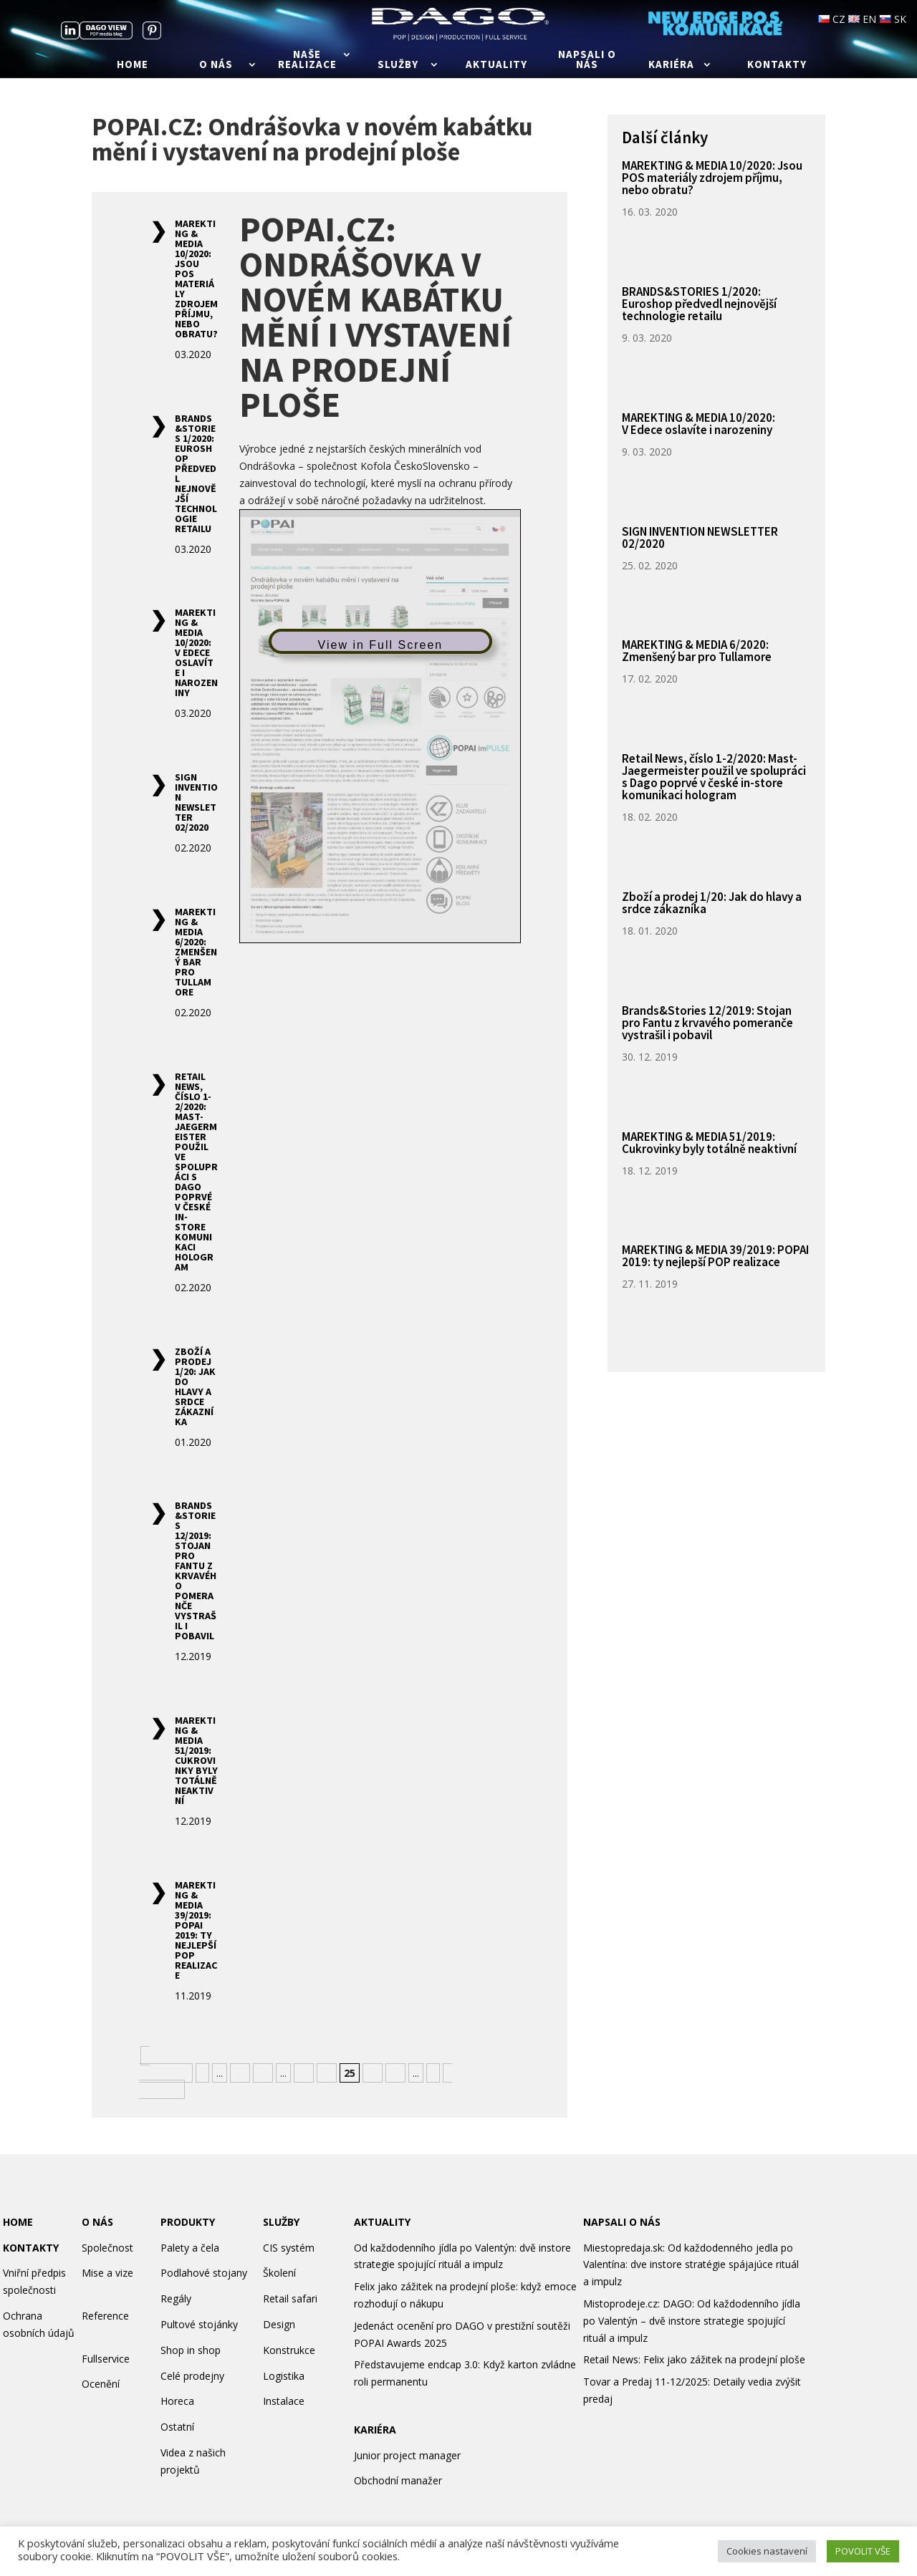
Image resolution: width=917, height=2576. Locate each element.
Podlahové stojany (203, 2273)
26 (372, 2073)
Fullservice (106, 2358)
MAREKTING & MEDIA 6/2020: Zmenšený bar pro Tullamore (196, 951)
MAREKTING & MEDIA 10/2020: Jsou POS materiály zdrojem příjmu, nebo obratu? (196, 278)
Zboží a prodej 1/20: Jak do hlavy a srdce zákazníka (195, 1386)
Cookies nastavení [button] (766, 2550)
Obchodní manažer (398, 2480)
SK (892, 19)
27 (395, 2073)
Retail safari (290, 2298)
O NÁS (97, 2222)
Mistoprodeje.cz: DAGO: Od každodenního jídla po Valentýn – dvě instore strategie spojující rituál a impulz (691, 2321)
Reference (105, 2315)
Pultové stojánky (199, 2324)
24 (326, 2073)
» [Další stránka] (433, 2073)
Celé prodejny (192, 2376)
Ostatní (177, 2426)
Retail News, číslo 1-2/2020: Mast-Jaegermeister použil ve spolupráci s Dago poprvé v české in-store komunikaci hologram (196, 1171)
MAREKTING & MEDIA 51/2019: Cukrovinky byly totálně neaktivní (196, 1760)
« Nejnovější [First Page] (163, 2064)
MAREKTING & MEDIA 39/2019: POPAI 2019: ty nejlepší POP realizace (196, 1930)
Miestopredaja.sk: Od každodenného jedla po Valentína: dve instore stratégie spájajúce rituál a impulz (691, 2265)
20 (263, 2073)
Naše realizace (307, 60)
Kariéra (671, 65)
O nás (216, 65)
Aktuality (496, 65)
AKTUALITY (382, 2222)
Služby (398, 65)
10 (240, 2073)
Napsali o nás (587, 60)
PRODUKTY (187, 2222)
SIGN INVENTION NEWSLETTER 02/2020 (196, 802)
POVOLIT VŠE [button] (862, 2550)
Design (279, 2324)
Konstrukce (289, 2350)
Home (132, 65)
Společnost (107, 2247)
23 (303, 2073)
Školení (279, 2273)
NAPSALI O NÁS (622, 2222)
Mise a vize (107, 2273)
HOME (18, 2222)
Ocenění (101, 2384)
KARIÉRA (375, 2429)
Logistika (283, 2376)
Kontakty (777, 65)
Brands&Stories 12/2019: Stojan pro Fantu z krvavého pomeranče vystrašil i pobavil (195, 1570)
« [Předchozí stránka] (202, 2073)
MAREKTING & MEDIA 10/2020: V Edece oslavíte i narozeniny (196, 652)
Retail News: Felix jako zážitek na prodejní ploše (694, 2359)
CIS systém (289, 2247)
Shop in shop (190, 2350)
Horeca (177, 2401)
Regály (175, 2298)
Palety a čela (189, 2247)
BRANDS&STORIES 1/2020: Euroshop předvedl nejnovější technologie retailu (196, 473)
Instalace (283, 2401)
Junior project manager (407, 2455)
